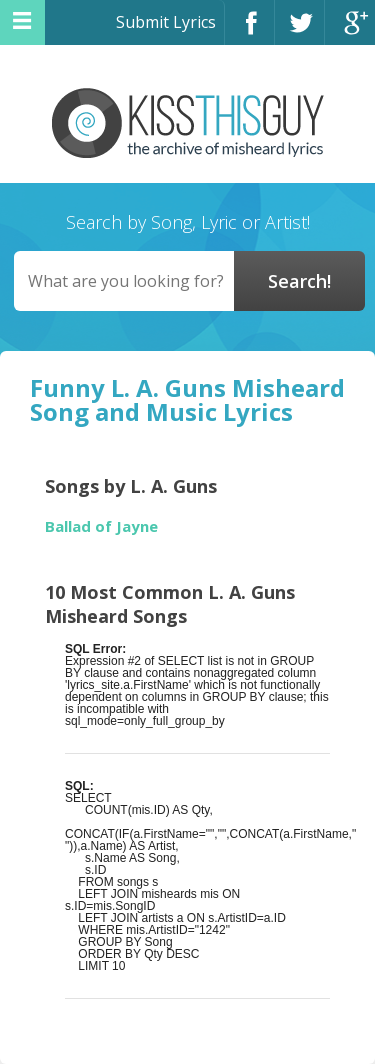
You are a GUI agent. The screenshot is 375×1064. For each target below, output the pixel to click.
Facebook (249, 31)
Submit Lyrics (166, 22)
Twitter (299, 31)
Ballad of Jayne (101, 526)
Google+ (350, 31)
